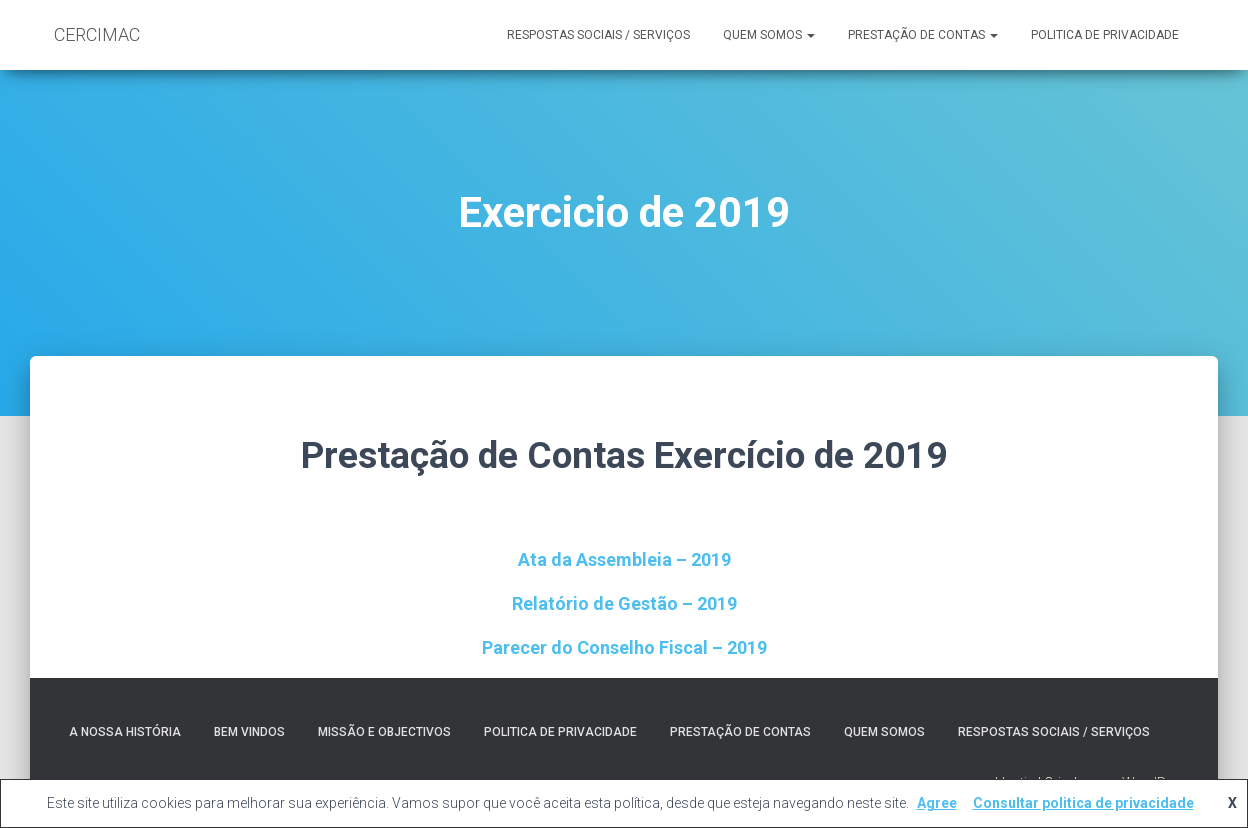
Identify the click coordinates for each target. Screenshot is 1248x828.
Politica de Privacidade (1105, 35)
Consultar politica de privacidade (1083, 803)
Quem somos (769, 35)
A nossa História (125, 732)
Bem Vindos (249, 732)
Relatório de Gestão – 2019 (624, 603)
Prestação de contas (923, 35)
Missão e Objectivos (384, 732)
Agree (937, 803)
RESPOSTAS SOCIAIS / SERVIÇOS (598, 35)
